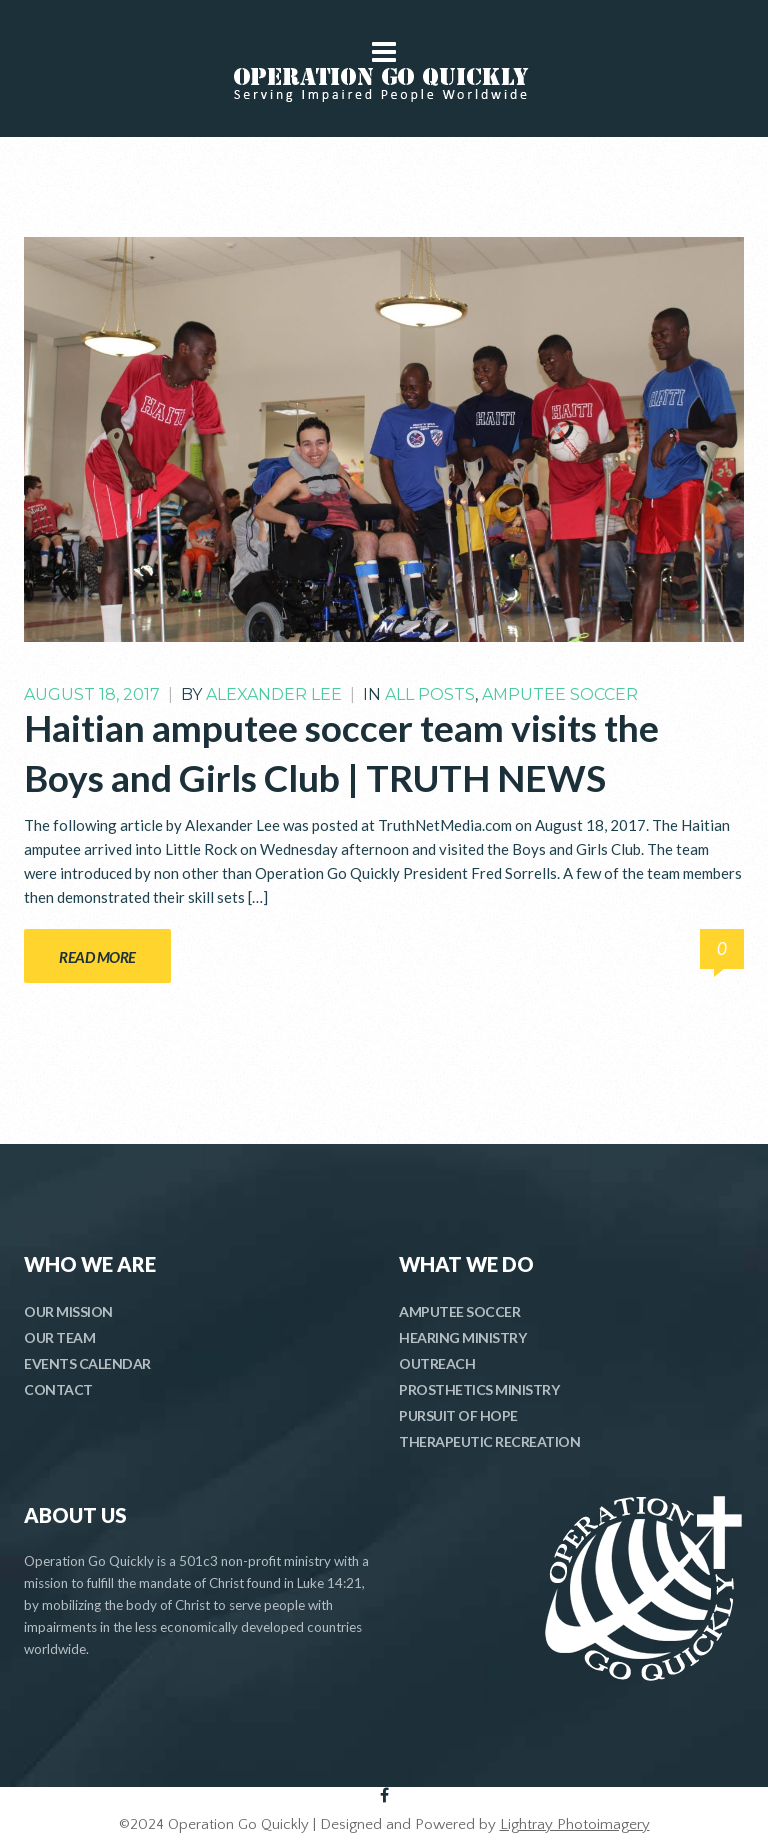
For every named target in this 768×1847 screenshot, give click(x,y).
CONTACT (58, 1389)
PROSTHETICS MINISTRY (479, 1389)
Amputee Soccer (560, 694)
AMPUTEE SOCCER (459, 1311)
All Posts (430, 694)
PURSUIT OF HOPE (458, 1415)
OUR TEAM (59, 1337)
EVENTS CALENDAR (87, 1363)
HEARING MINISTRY (462, 1337)
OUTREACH (437, 1363)
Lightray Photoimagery (575, 1824)
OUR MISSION (68, 1311)
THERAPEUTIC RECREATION (489, 1441)
